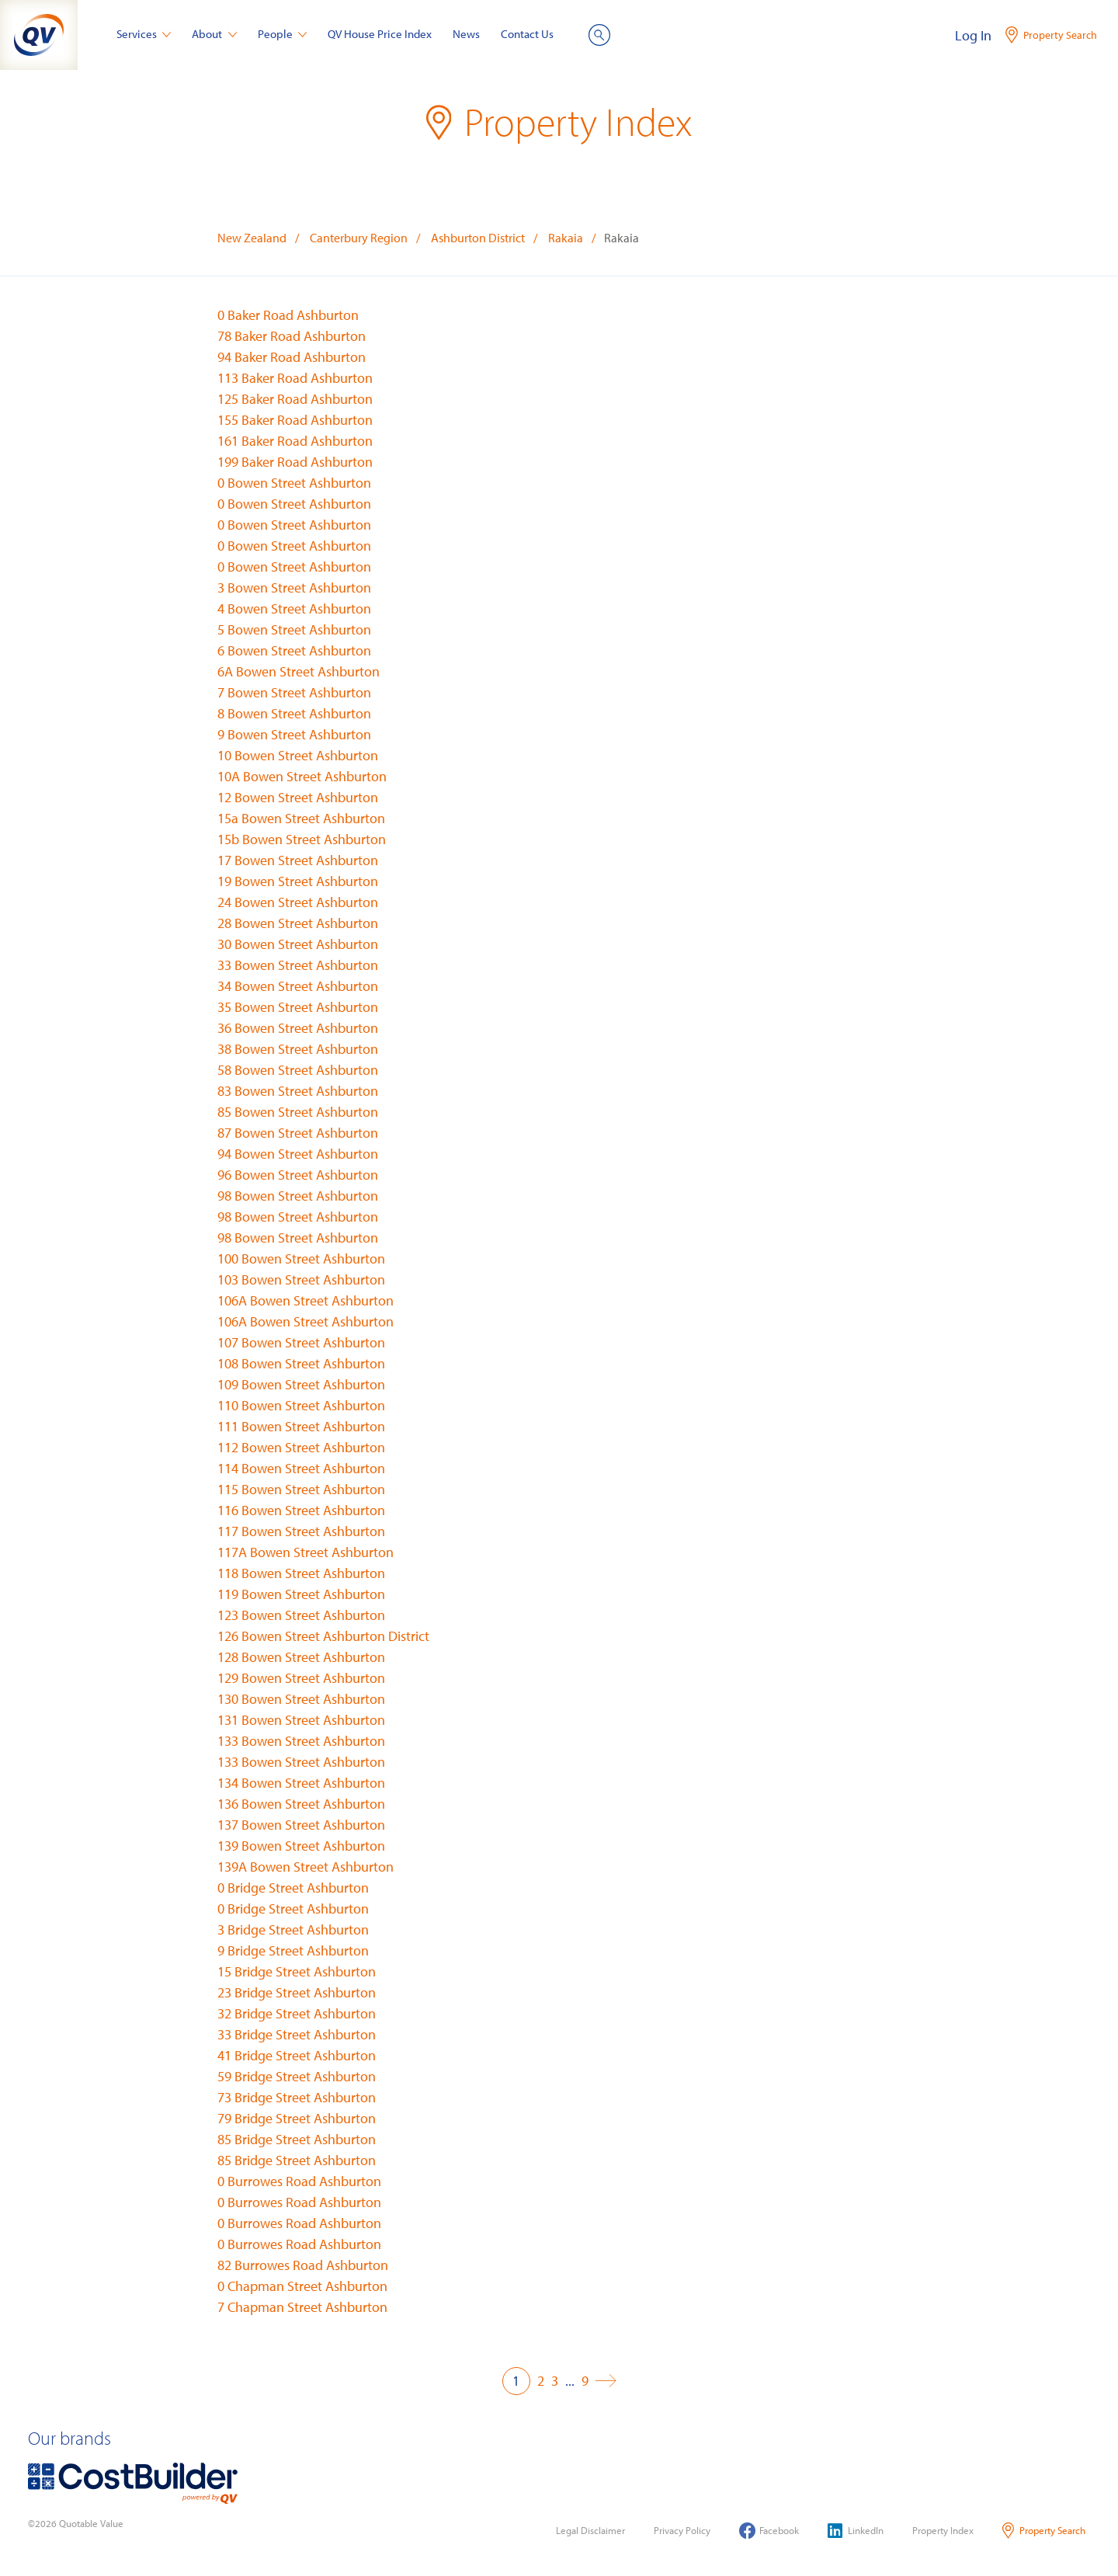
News (466, 33)
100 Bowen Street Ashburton (301, 1258)
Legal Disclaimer (590, 2530)
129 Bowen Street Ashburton (301, 1678)
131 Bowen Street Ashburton (301, 1720)
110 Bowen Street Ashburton (301, 1405)
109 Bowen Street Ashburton (301, 1384)
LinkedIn (856, 2530)
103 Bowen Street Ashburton (301, 1279)
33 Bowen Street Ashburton (297, 965)
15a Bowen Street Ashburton (301, 818)
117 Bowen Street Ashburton (301, 1531)
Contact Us (527, 33)
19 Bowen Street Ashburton (297, 881)
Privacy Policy (682, 2530)
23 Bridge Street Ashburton (296, 1992)
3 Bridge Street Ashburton (293, 1929)
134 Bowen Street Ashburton (301, 1783)
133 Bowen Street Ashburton (301, 1741)
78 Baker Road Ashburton (291, 336)
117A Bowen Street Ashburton (305, 1552)
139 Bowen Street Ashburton (301, 1846)
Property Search (1043, 2530)
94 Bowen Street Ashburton (297, 1154)
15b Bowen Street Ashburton (301, 839)
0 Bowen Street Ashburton (294, 483)
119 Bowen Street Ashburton (301, 1594)
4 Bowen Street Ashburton (294, 608)
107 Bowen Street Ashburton (301, 1342)
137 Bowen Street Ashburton (301, 1825)
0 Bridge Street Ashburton (293, 1887)
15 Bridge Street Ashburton (296, 1971)
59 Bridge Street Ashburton (296, 2076)
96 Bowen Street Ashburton (297, 1175)
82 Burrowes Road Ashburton (302, 2265)
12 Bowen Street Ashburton (297, 797)
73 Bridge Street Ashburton (296, 2097)
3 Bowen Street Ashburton (294, 587)
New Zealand (251, 237)
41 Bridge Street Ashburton (296, 2055)
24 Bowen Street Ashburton (297, 902)
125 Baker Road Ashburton (295, 399)
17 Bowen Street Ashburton (297, 860)
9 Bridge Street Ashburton (293, 1950)
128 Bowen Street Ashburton (301, 1657)
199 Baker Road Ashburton (295, 462)
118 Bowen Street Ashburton (301, 1573)
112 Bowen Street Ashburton (301, 1447)
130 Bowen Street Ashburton (301, 1699)
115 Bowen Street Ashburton (301, 1489)
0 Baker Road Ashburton (288, 315)
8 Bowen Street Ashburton (294, 713)
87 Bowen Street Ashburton (297, 1133)
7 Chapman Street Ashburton (302, 2307)
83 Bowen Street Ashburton (297, 1091)
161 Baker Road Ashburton (295, 441)
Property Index (943, 2530)
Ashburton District (478, 237)
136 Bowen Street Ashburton (301, 1804)
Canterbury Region (359, 237)
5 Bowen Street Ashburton (294, 629)
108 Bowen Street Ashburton (301, 1363)
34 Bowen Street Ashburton (297, 986)
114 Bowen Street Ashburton (301, 1468)
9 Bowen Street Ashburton (294, 734)
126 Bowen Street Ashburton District (323, 1636)
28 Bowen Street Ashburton (297, 923)
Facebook (769, 2530)
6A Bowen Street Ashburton (298, 671)
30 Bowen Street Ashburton (297, 944)
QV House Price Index (380, 33)
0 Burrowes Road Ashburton (299, 2181)
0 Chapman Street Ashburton (302, 2286)
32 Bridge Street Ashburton (296, 2013)
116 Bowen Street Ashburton (301, 1510)
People (282, 33)
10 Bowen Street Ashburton (297, 755)
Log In (973, 35)
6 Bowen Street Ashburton (294, 650)
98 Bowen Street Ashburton (297, 1196)
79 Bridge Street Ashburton (296, 2118)
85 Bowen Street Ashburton (297, 1112)
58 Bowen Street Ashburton (297, 1070)
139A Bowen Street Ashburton (305, 1867)
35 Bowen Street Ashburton (297, 1007)
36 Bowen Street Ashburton (297, 1028)
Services (144, 33)
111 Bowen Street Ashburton (301, 1426)
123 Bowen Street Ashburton (301, 1615)
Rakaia (565, 237)
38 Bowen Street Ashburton (297, 1049)
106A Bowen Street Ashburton (305, 1300)
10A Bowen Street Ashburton (302, 776)
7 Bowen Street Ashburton (294, 692)
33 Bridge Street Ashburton (296, 2034)
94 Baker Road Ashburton (291, 357)
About (214, 33)
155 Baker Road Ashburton (295, 420)
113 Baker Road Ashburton (295, 378)
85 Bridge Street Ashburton (296, 2139)
